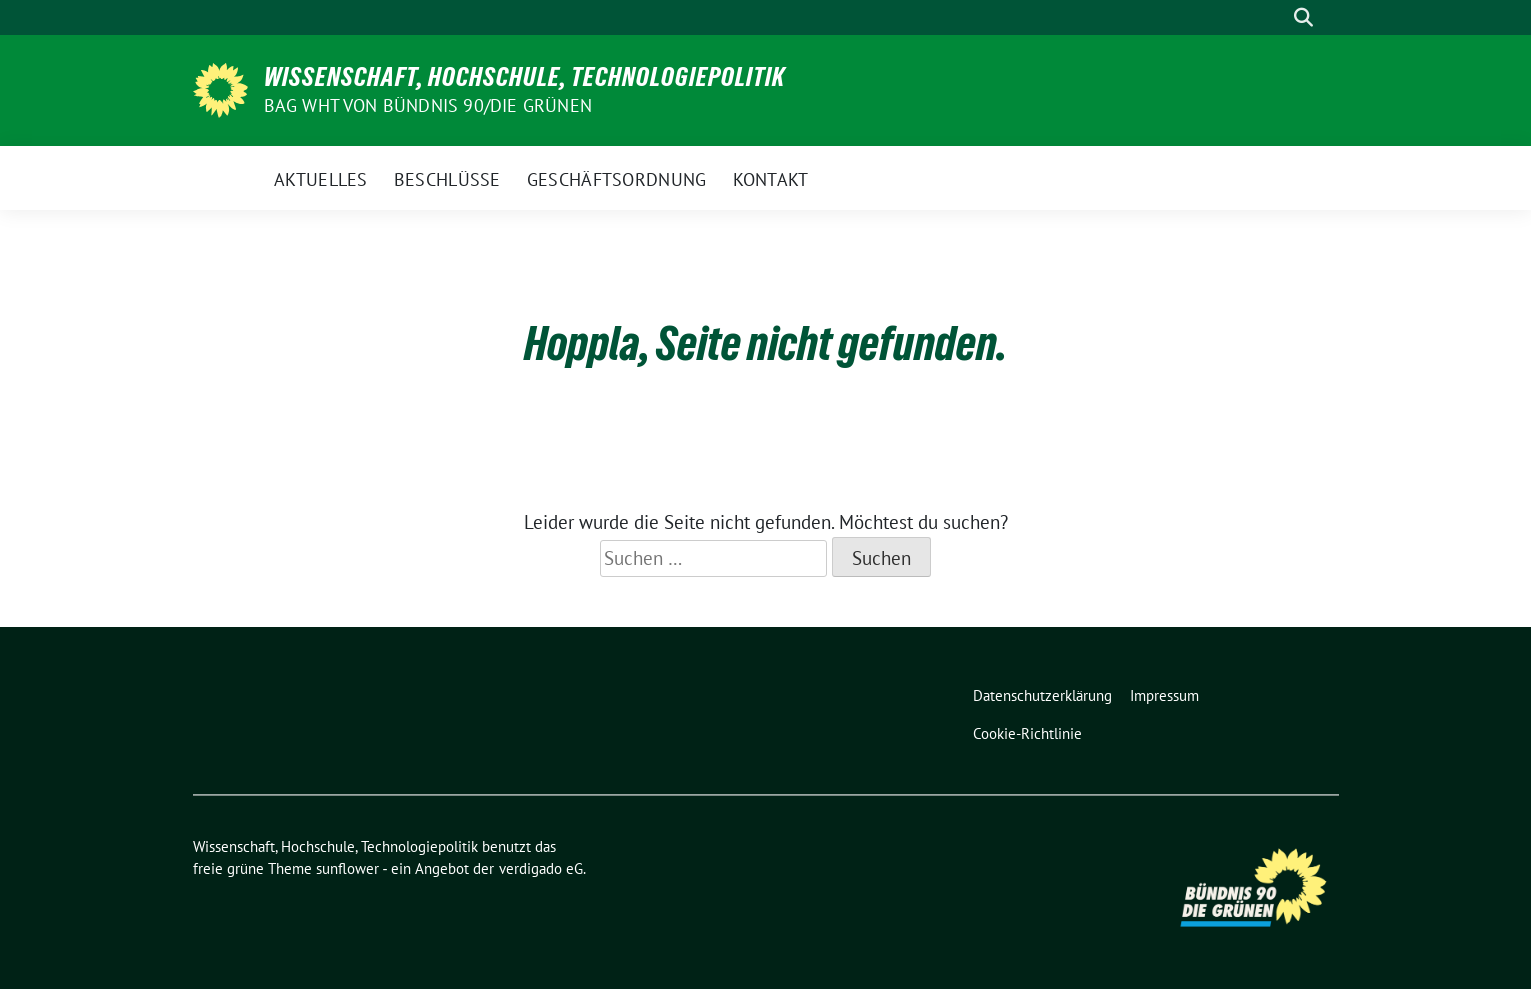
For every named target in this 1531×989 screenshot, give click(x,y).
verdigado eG (541, 868)
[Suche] (1275, 17)
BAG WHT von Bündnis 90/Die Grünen (428, 105)
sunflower (347, 868)
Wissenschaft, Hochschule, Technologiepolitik (524, 77)
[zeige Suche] (1303, 17)
